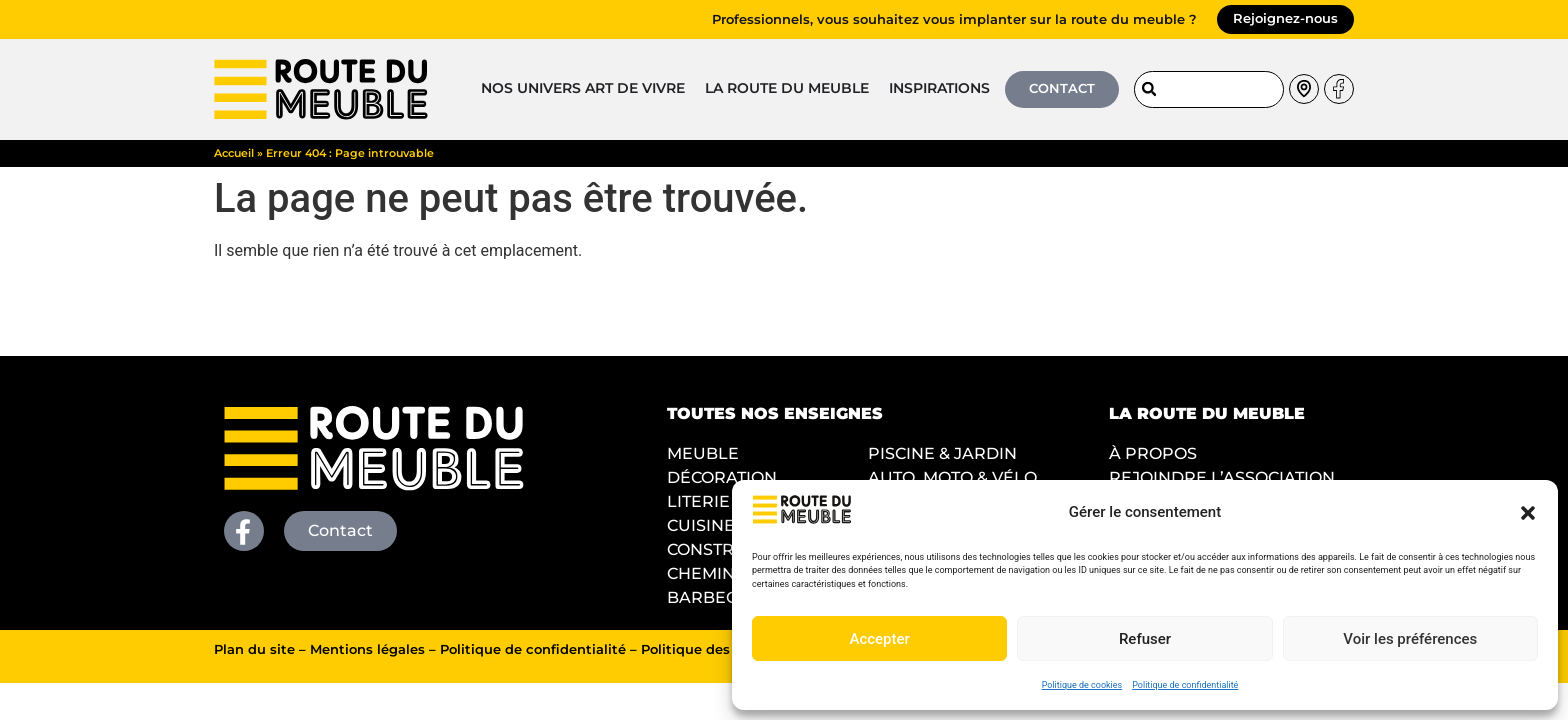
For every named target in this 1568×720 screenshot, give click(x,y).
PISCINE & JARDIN (942, 453)
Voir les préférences (1410, 639)
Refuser (1145, 639)
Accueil (234, 153)
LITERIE (698, 501)
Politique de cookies (1082, 685)
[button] (1528, 513)
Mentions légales (367, 649)
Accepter (879, 639)
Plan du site (254, 649)
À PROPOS (1153, 453)
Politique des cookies (713, 649)
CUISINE (701, 525)
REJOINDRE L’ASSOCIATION (1222, 477)
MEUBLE (703, 453)
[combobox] (1209, 89)
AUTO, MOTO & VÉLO (952, 477)
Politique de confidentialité (1185, 685)
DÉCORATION (722, 477)
